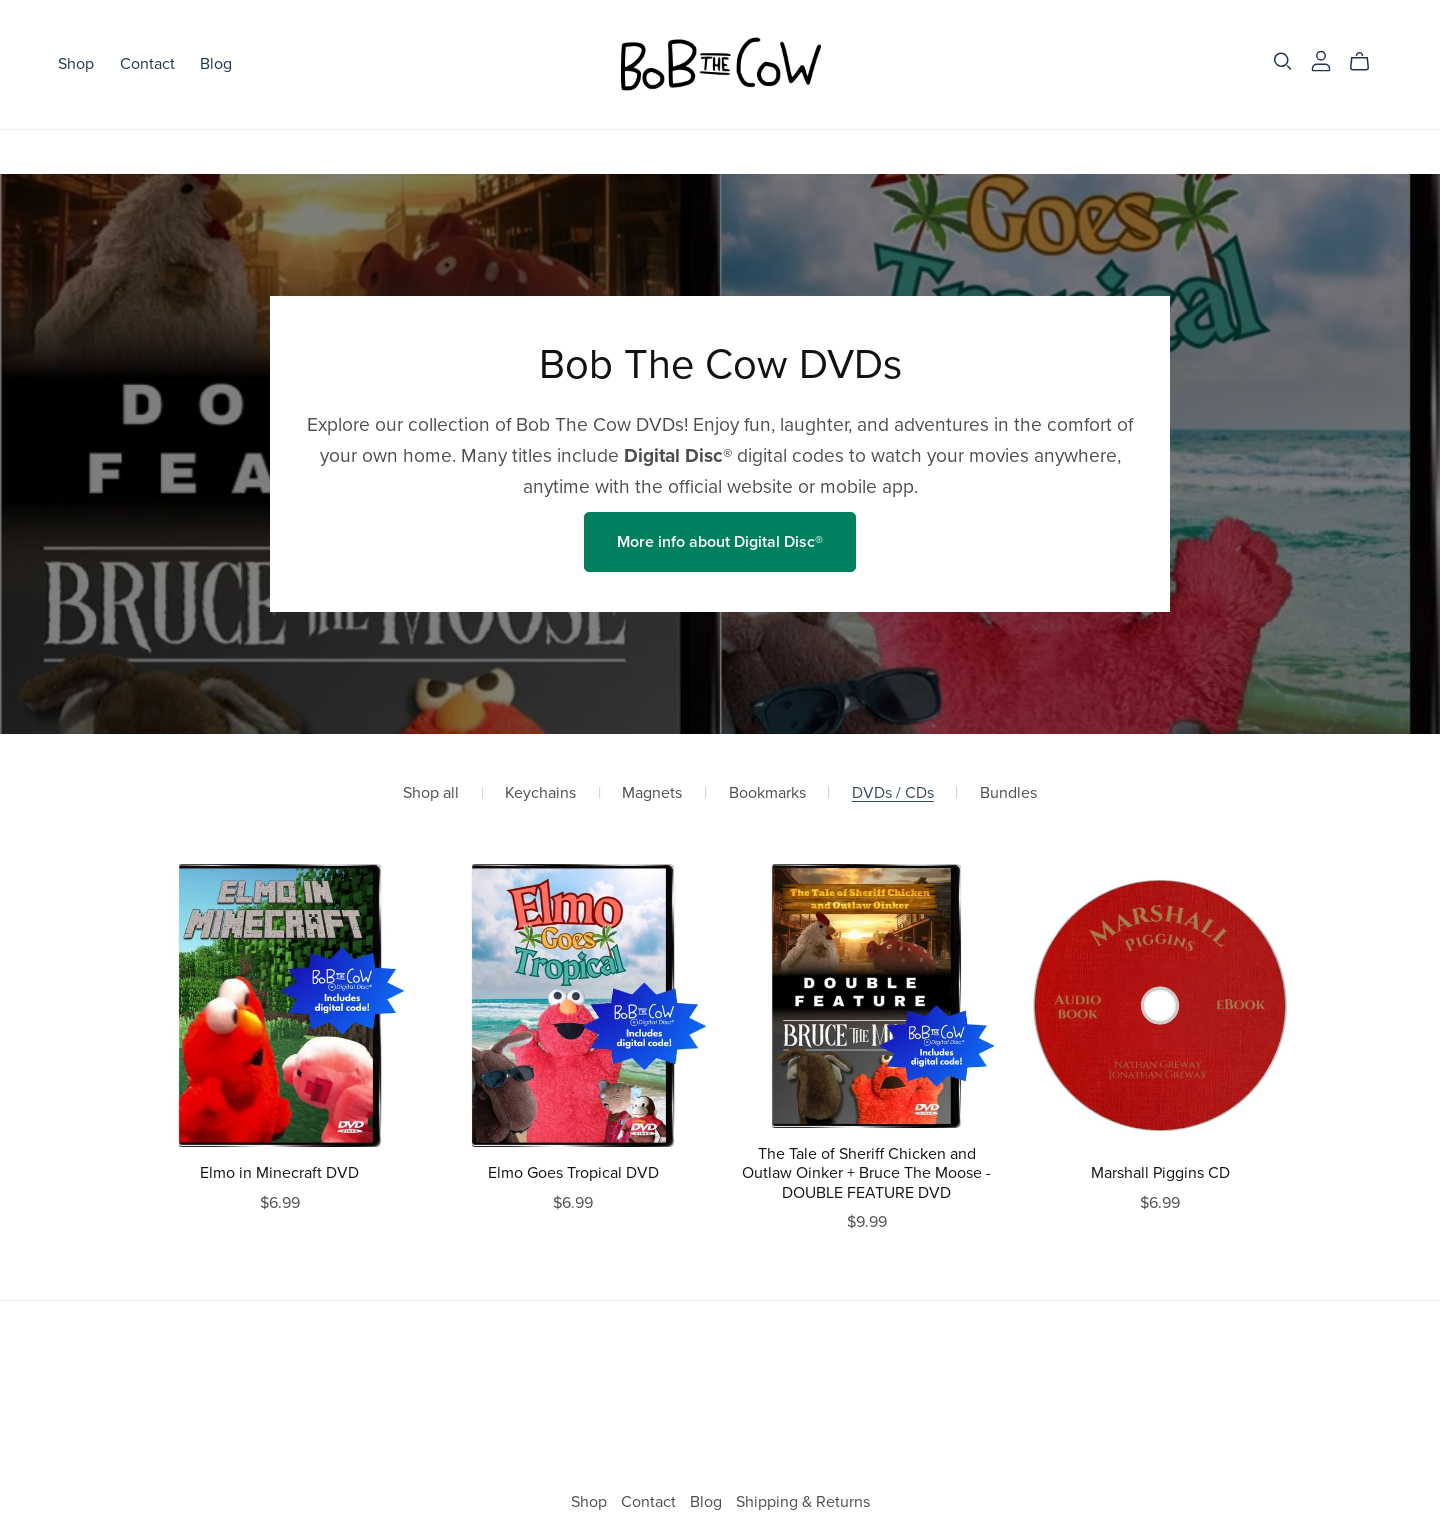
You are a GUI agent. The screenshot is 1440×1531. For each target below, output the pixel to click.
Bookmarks (767, 793)
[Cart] (1367, 62)
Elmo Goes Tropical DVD (573, 1173)
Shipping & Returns (803, 1502)
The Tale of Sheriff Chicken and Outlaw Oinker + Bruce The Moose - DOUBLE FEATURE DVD (866, 1173)
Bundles (1008, 793)
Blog (216, 64)
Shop (76, 64)
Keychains (540, 793)
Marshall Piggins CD (1160, 1173)
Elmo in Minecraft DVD (279, 1173)
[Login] (1321, 60)
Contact (147, 64)
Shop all (431, 793)
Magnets (652, 793)
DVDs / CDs (893, 793)
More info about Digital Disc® (720, 542)
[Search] (1283, 61)
